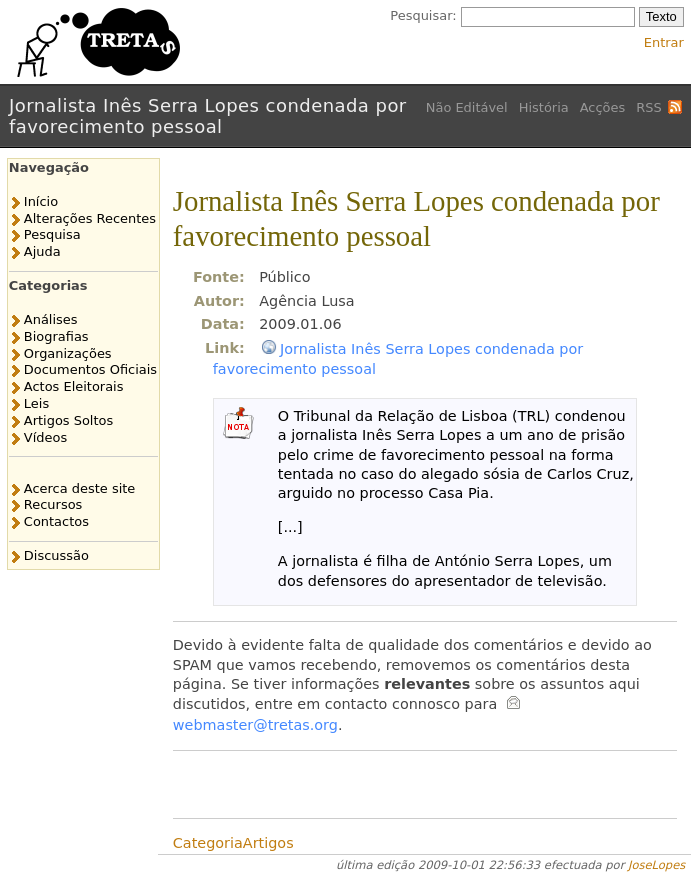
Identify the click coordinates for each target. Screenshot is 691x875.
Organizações (68, 353)
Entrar (664, 42)
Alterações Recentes (90, 218)
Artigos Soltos (68, 420)
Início (41, 201)
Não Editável (467, 107)
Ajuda (42, 251)
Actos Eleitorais (74, 386)
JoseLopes (656, 865)
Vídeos (45, 437)
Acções (603, 107)
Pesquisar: (423, 15)
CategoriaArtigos (233, 843)
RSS (648, 107)
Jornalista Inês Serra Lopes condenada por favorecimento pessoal (208, 116)
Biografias (56, 336)
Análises (51, 319)
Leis (36, 403)
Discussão (56, 555)
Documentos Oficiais (90, 369)
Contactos (56, 521)
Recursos (53, 504)
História (544, 107)
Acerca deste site (79, 488)
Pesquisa (52, 234)
